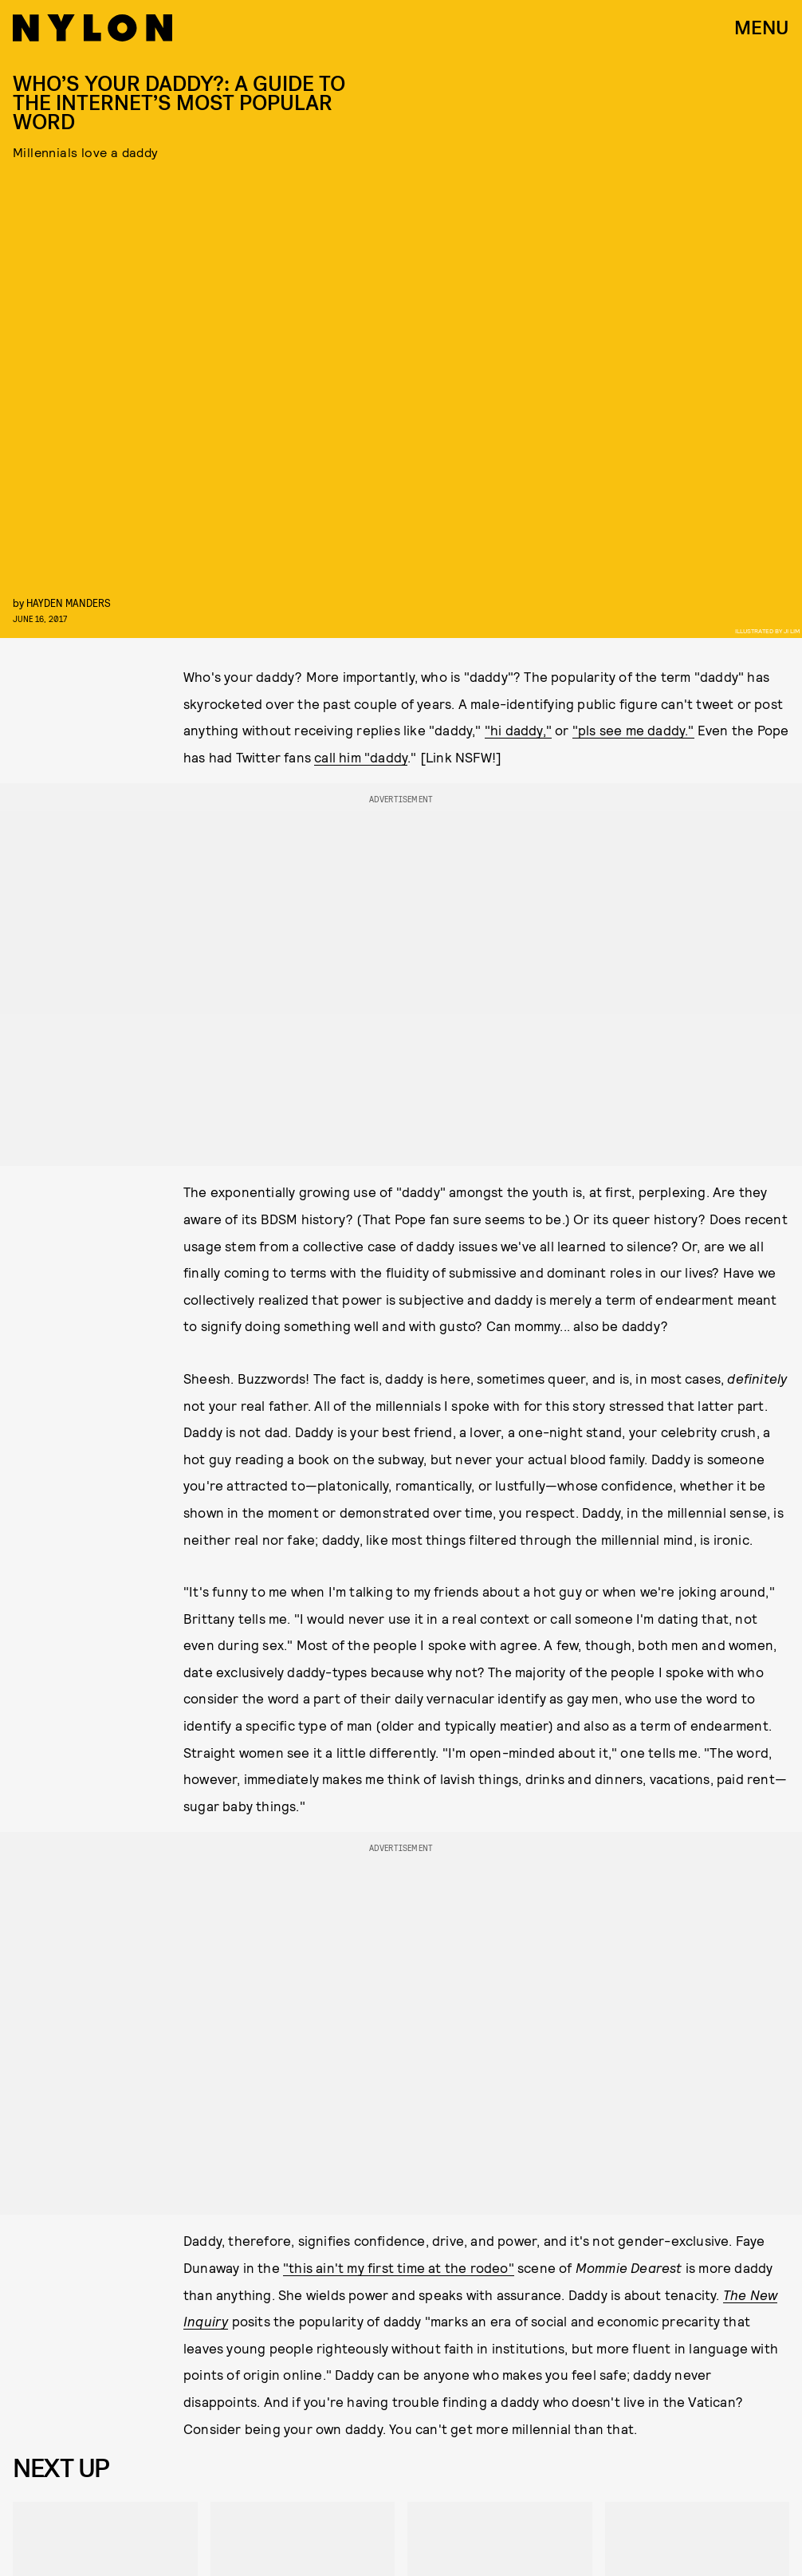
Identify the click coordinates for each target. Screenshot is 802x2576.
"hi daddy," (518, 730)
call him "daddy (360, 757)
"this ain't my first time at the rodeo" (398, 2267)
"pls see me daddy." (633, 730)
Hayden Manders (68, 602)
